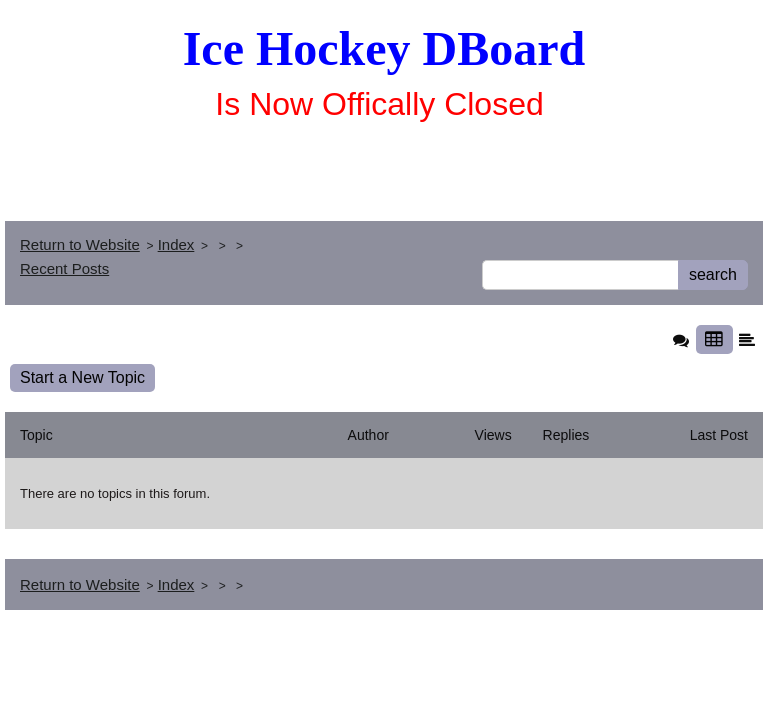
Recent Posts (64, 268)
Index (176, 244)
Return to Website (80, 244)
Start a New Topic (82, 377)
